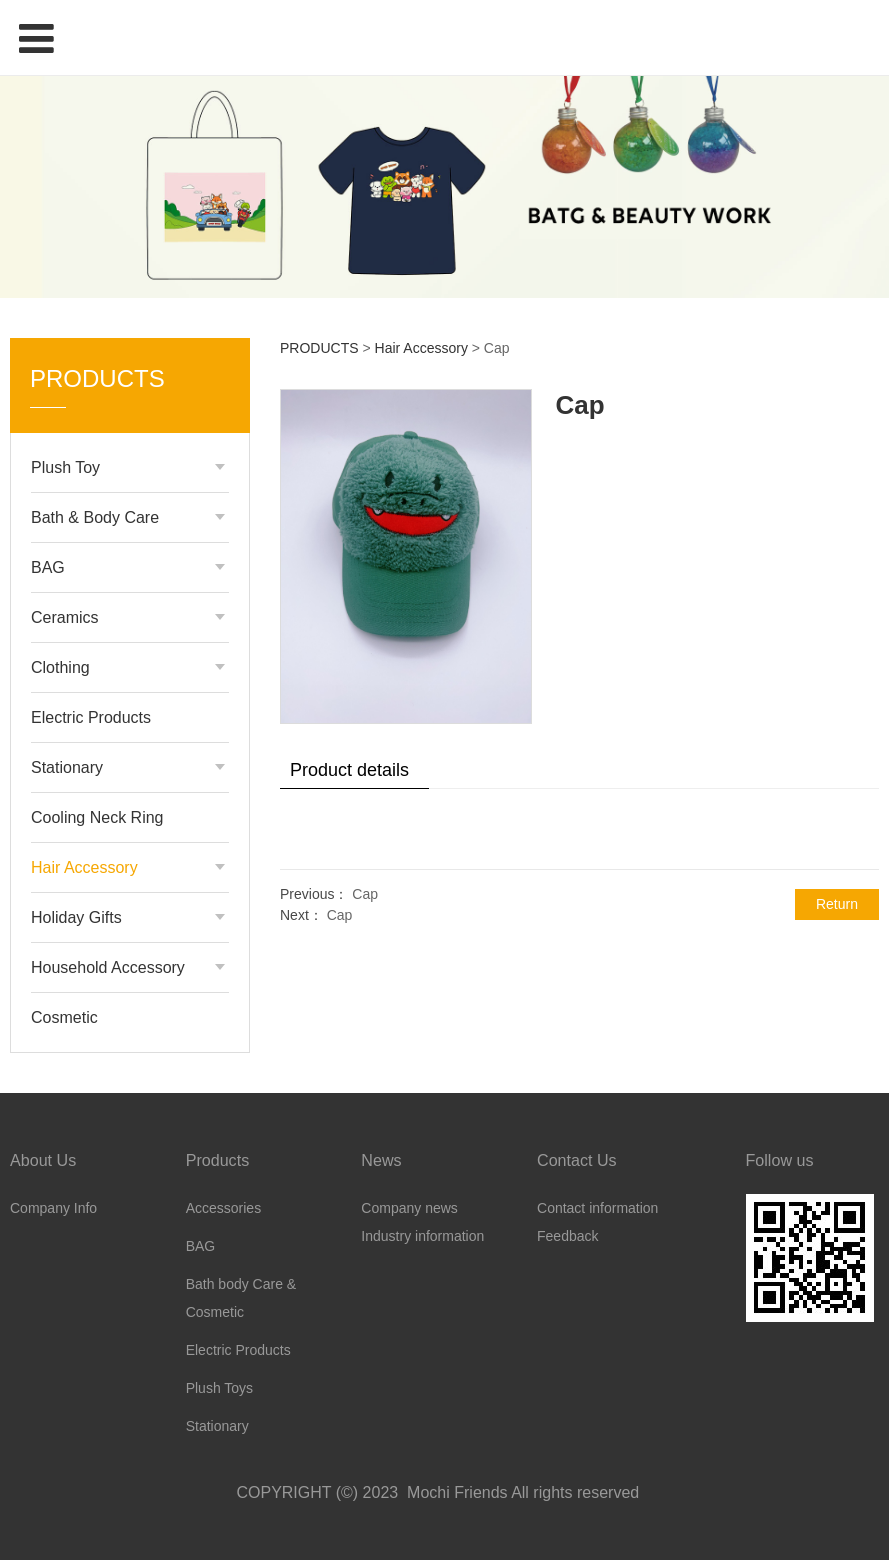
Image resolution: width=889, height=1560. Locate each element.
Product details (349, 770)
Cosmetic (64, 1017)
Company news (409, 1208)
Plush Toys (219, 1388)
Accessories (223, 1208)
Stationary (67, 767)
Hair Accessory (84, 867)
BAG (48, 567)
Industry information (422, 1236)
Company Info (53, 1208)
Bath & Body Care (95, 517)
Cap (365, 894)
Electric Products (91, 717)
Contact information (597, 1208)
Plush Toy (65, 467)
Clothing (60, 667)
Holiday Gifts (76, 917)
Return (837, 904)
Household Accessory (108, 967)
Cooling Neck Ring (97, 817)
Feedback (567, 1236)
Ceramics (65, 617)
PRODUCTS (319, 348)
